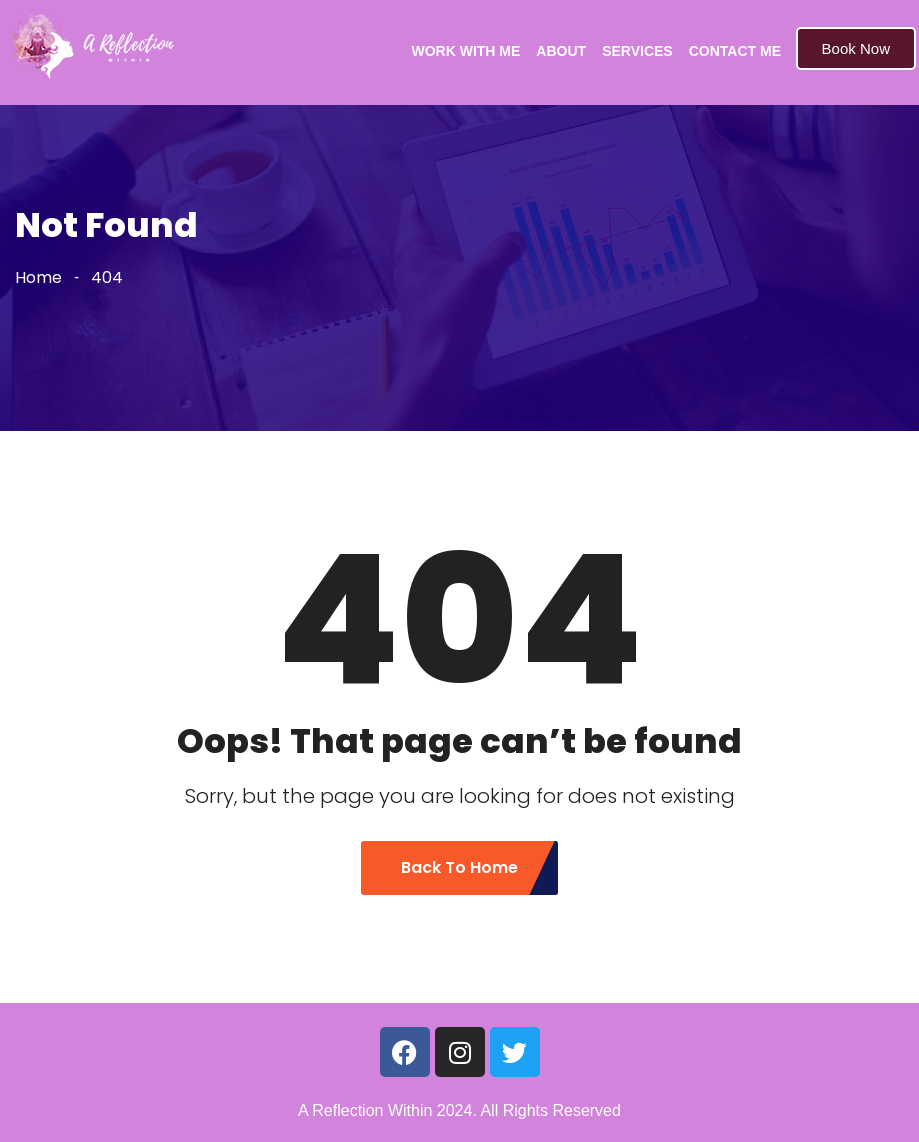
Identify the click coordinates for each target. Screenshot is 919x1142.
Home (38, 277)
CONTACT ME (735, 51)
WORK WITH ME (465, 51)
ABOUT (561, 51)
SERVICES (637, 51)
